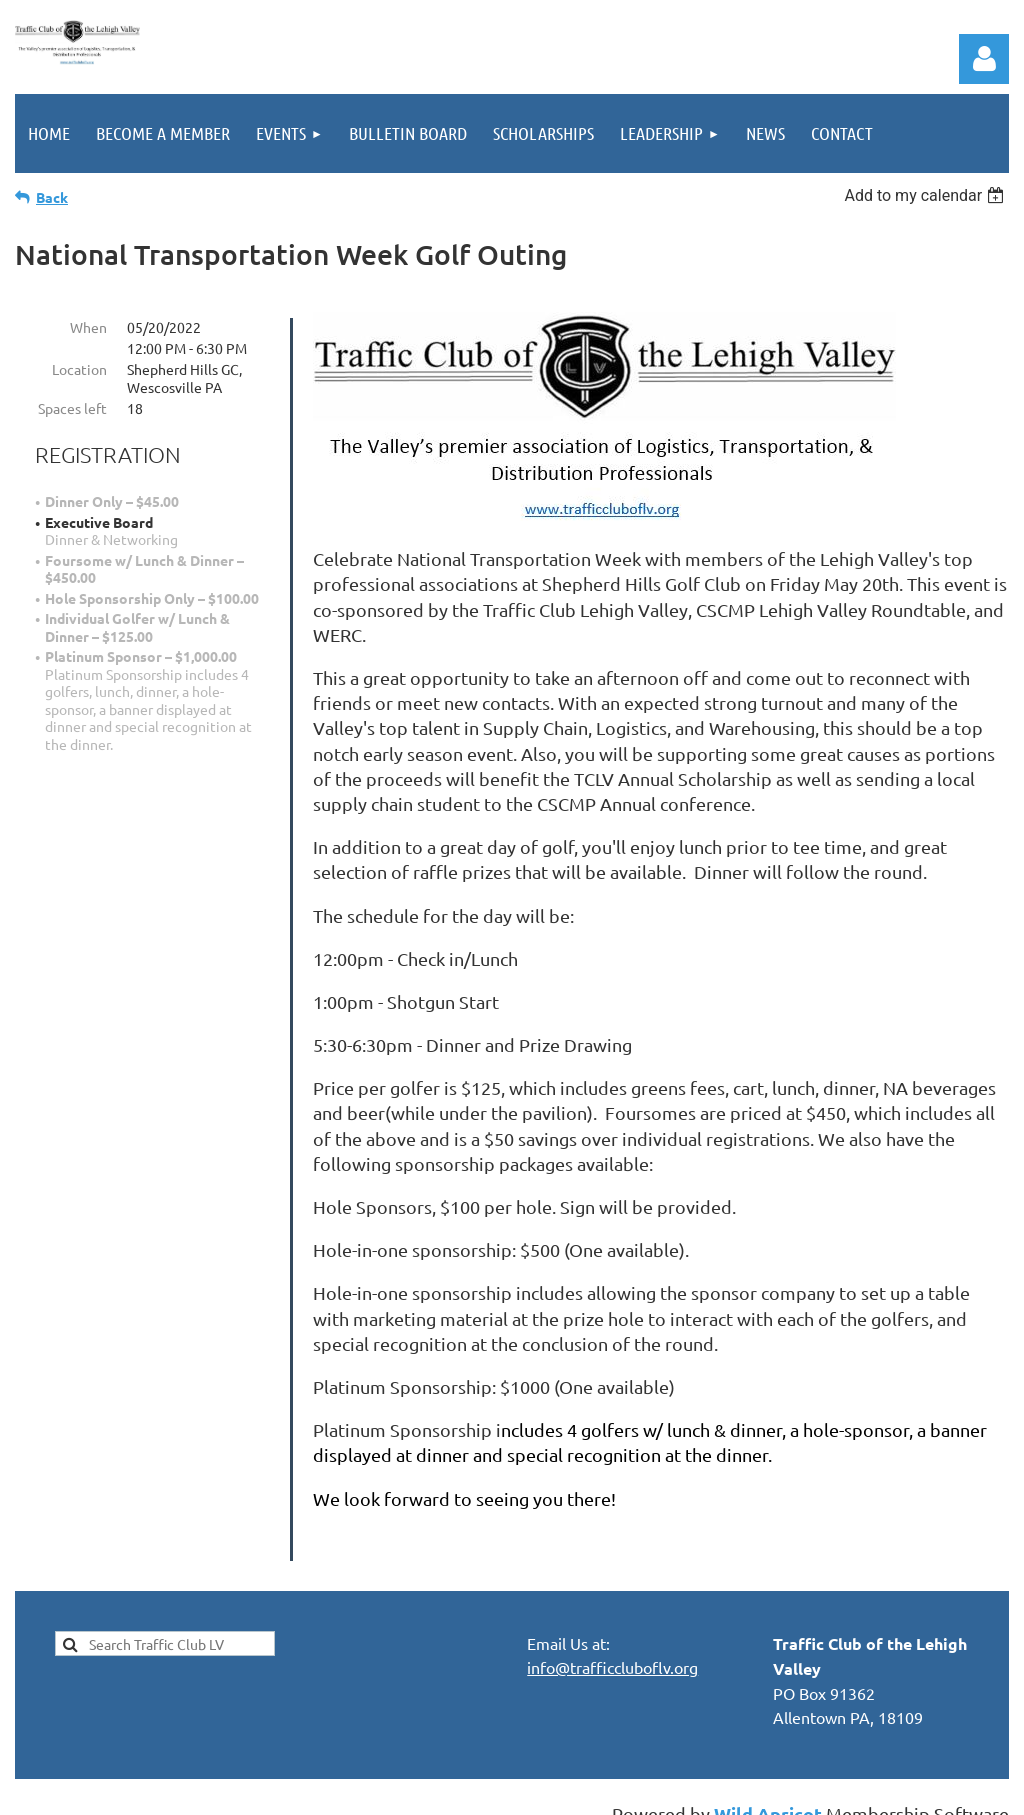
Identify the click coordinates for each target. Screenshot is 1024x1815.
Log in (984, 59)
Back (52, 197)
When (88, 327)
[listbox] (926, 195)
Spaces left (72, 408)
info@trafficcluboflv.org (612, 1643)
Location (79, 369)
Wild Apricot (768, 1789)
